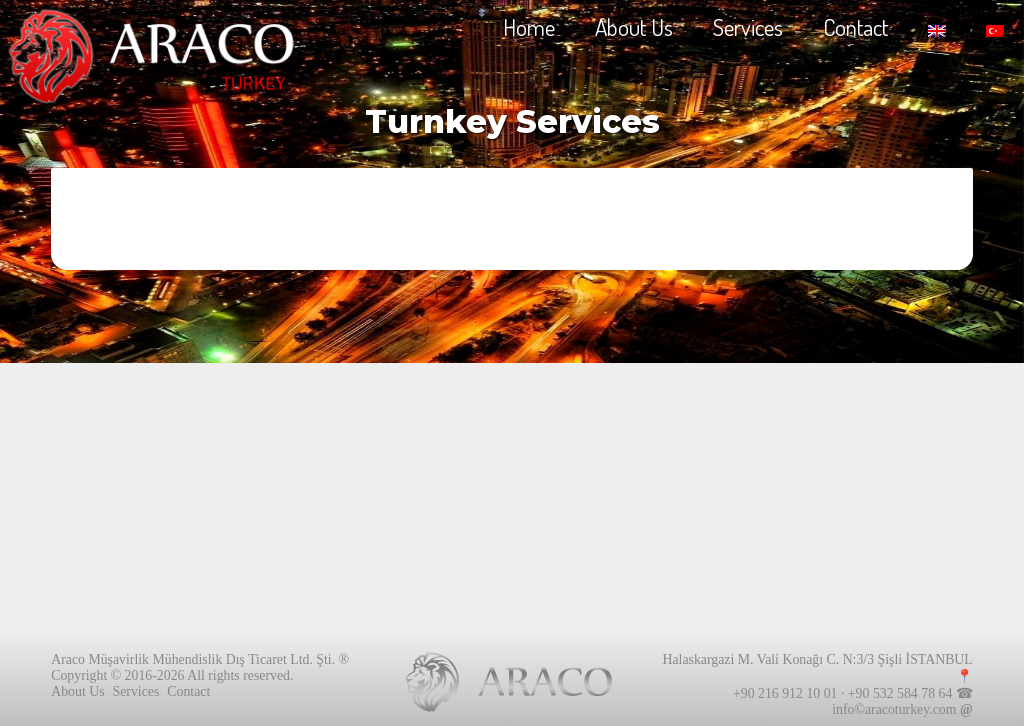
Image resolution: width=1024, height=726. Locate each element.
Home (529, 26)
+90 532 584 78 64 (900, 693)
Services (748, 26)
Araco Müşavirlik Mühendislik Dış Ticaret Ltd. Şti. (193, 659)
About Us (634, 26)
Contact (855, 26)
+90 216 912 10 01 (785, 693)
